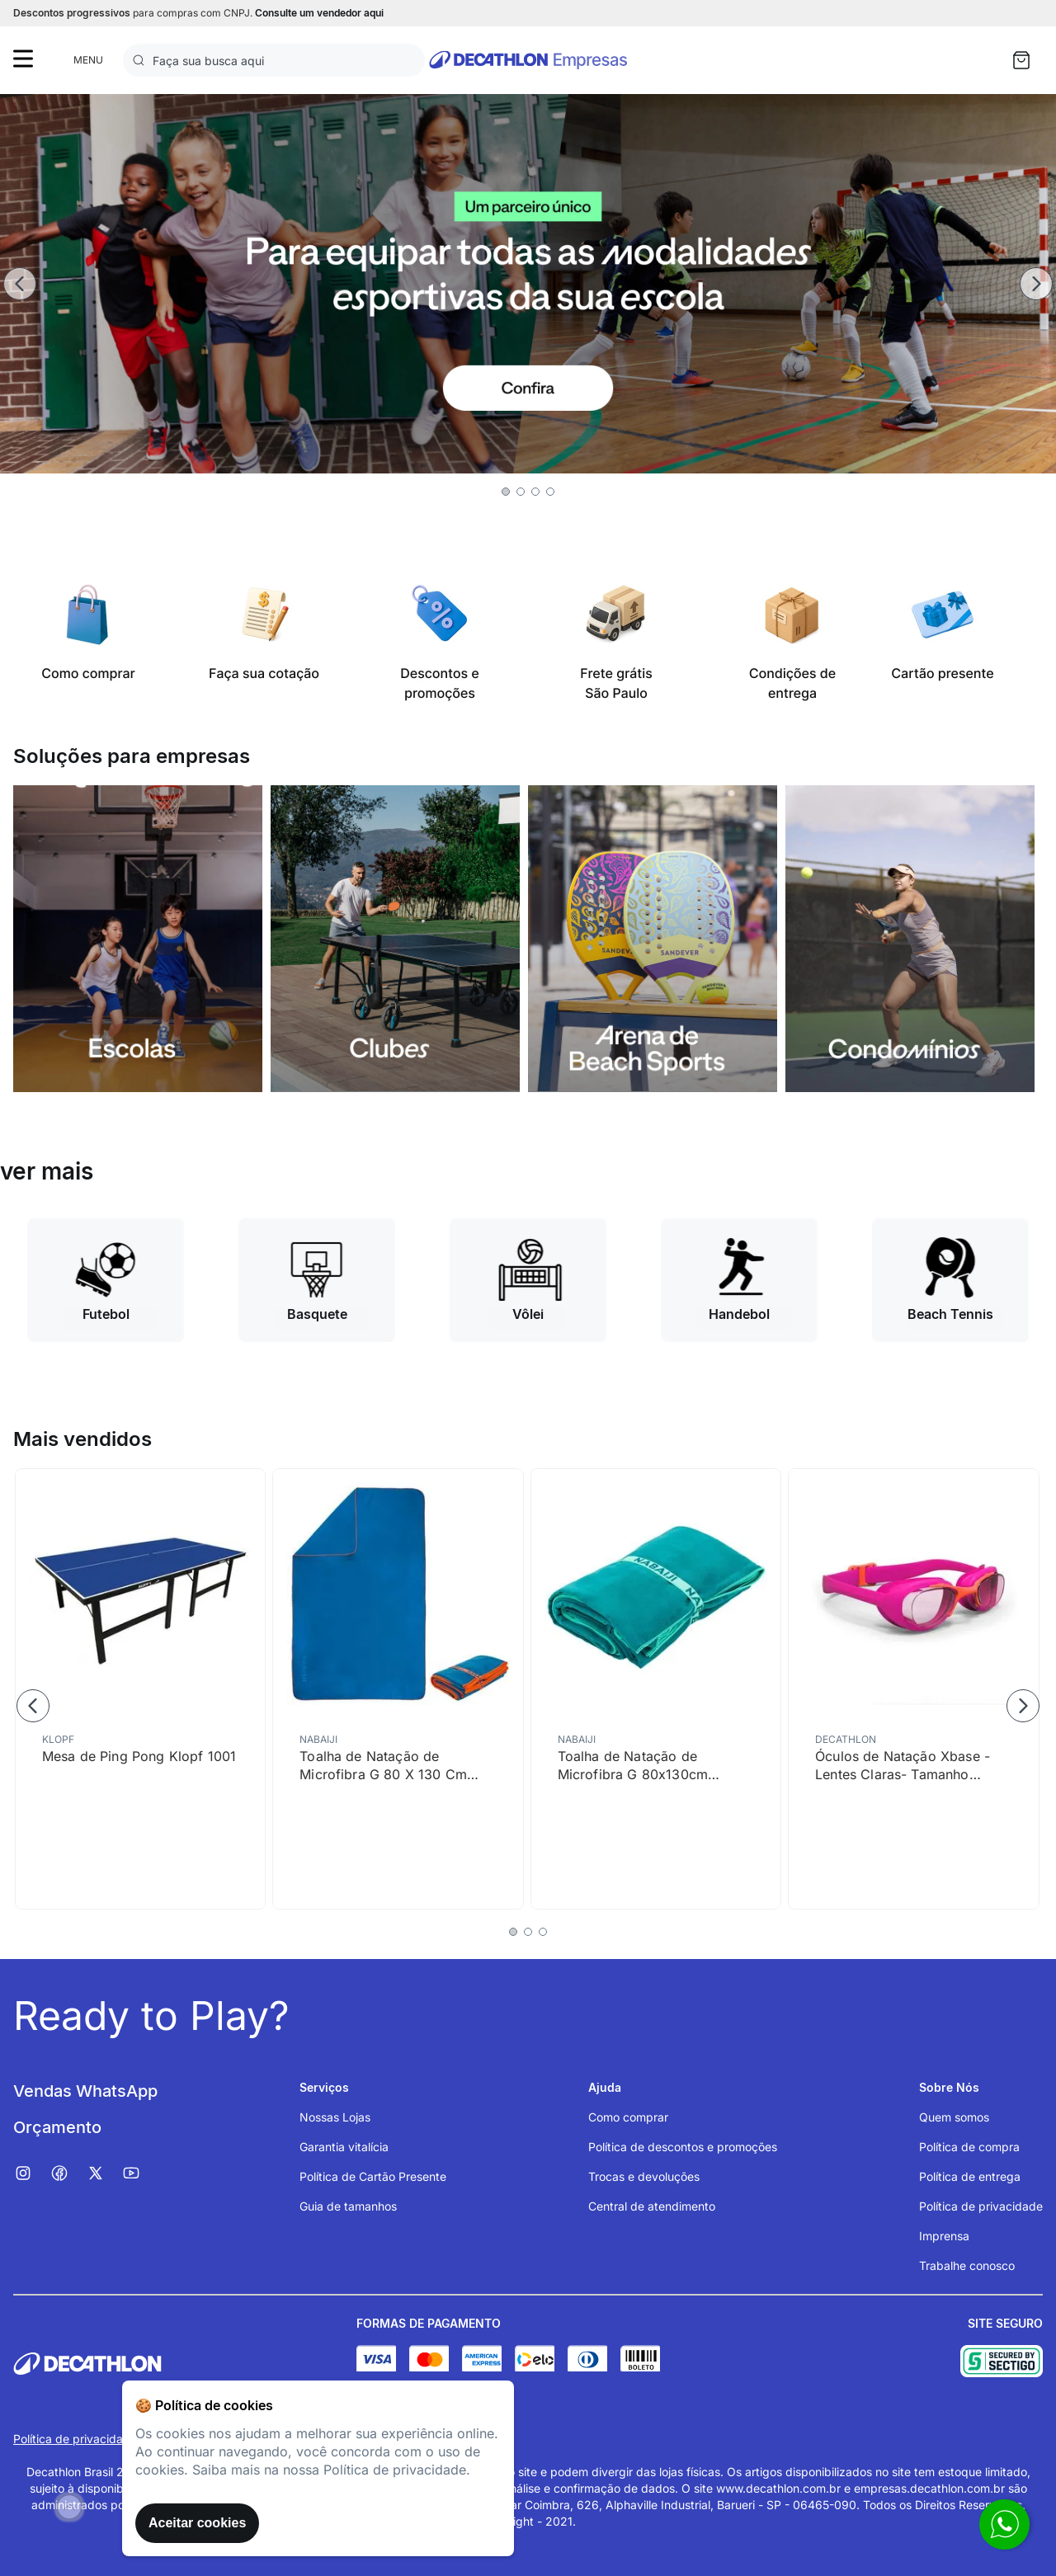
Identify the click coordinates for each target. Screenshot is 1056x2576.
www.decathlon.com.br (778, 2488)
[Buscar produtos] (142, 60)
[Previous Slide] (19, 283)
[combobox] (274, 60)
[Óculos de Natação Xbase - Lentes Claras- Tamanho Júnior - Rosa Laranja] (913, 1689)
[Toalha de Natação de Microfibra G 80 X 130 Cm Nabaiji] (397, 1689)
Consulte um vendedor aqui (319, 13)
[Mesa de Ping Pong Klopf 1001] (140, 1689)
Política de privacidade (75, 2439)
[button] (506, 491)
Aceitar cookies (197, 2523)
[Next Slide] (1036, 283)
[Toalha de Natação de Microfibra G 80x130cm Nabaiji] (655, 1689)
